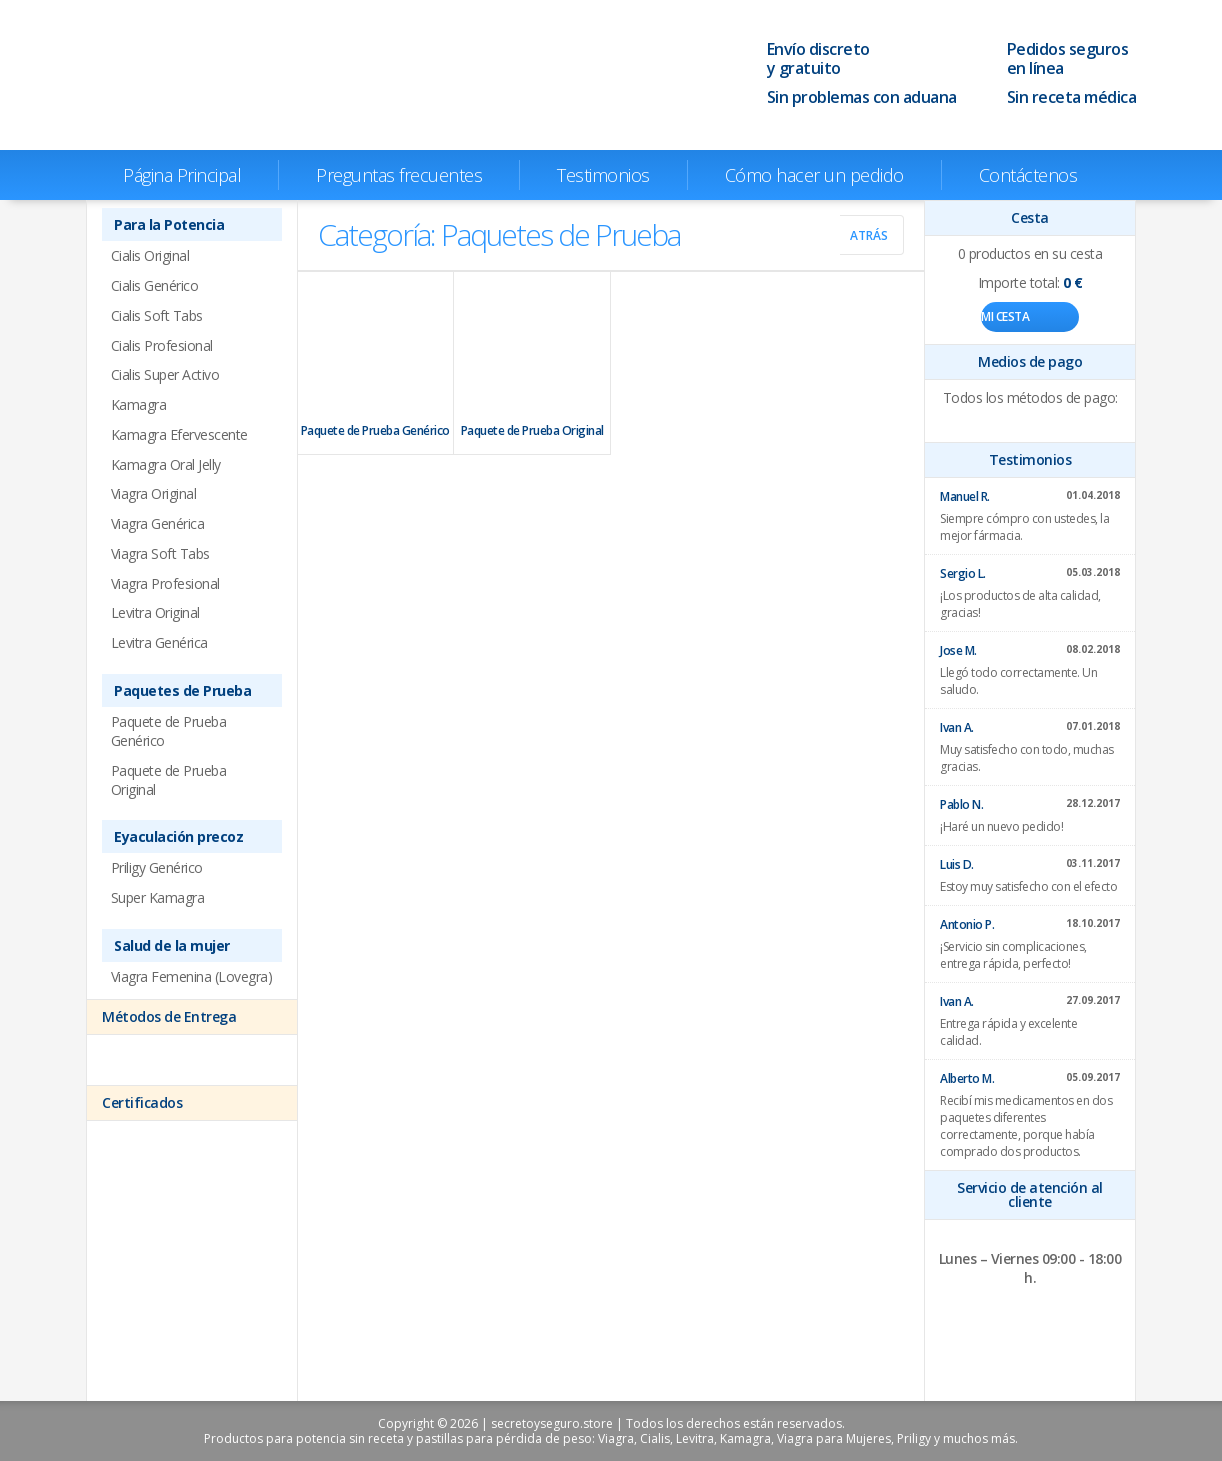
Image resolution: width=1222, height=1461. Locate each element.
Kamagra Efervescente (179, 434)
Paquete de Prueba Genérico (375, 363)
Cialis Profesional (162, 345)
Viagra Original (154, 493)
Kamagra (139, 404)
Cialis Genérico (155, 285)
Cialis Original (150, 255)
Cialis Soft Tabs (157, 315)
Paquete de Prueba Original (532, 363)
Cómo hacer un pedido (814, 175)
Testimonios (603, 175)
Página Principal (182, 175)
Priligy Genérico (157, 867)
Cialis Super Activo (165, 374)
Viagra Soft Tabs (160, 553)
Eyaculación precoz (178, 836)
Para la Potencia (169, 224)
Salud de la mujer (172, 945)
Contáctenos (1028, 175)
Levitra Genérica (159, 642)
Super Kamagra (158, 897)
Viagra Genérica (158, 523)
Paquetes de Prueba (182, 690)
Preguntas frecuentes (399, 175)
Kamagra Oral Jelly (166, 464)
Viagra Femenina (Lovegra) (192, 976)
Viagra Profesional (165, 583)
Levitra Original (155, 612)
